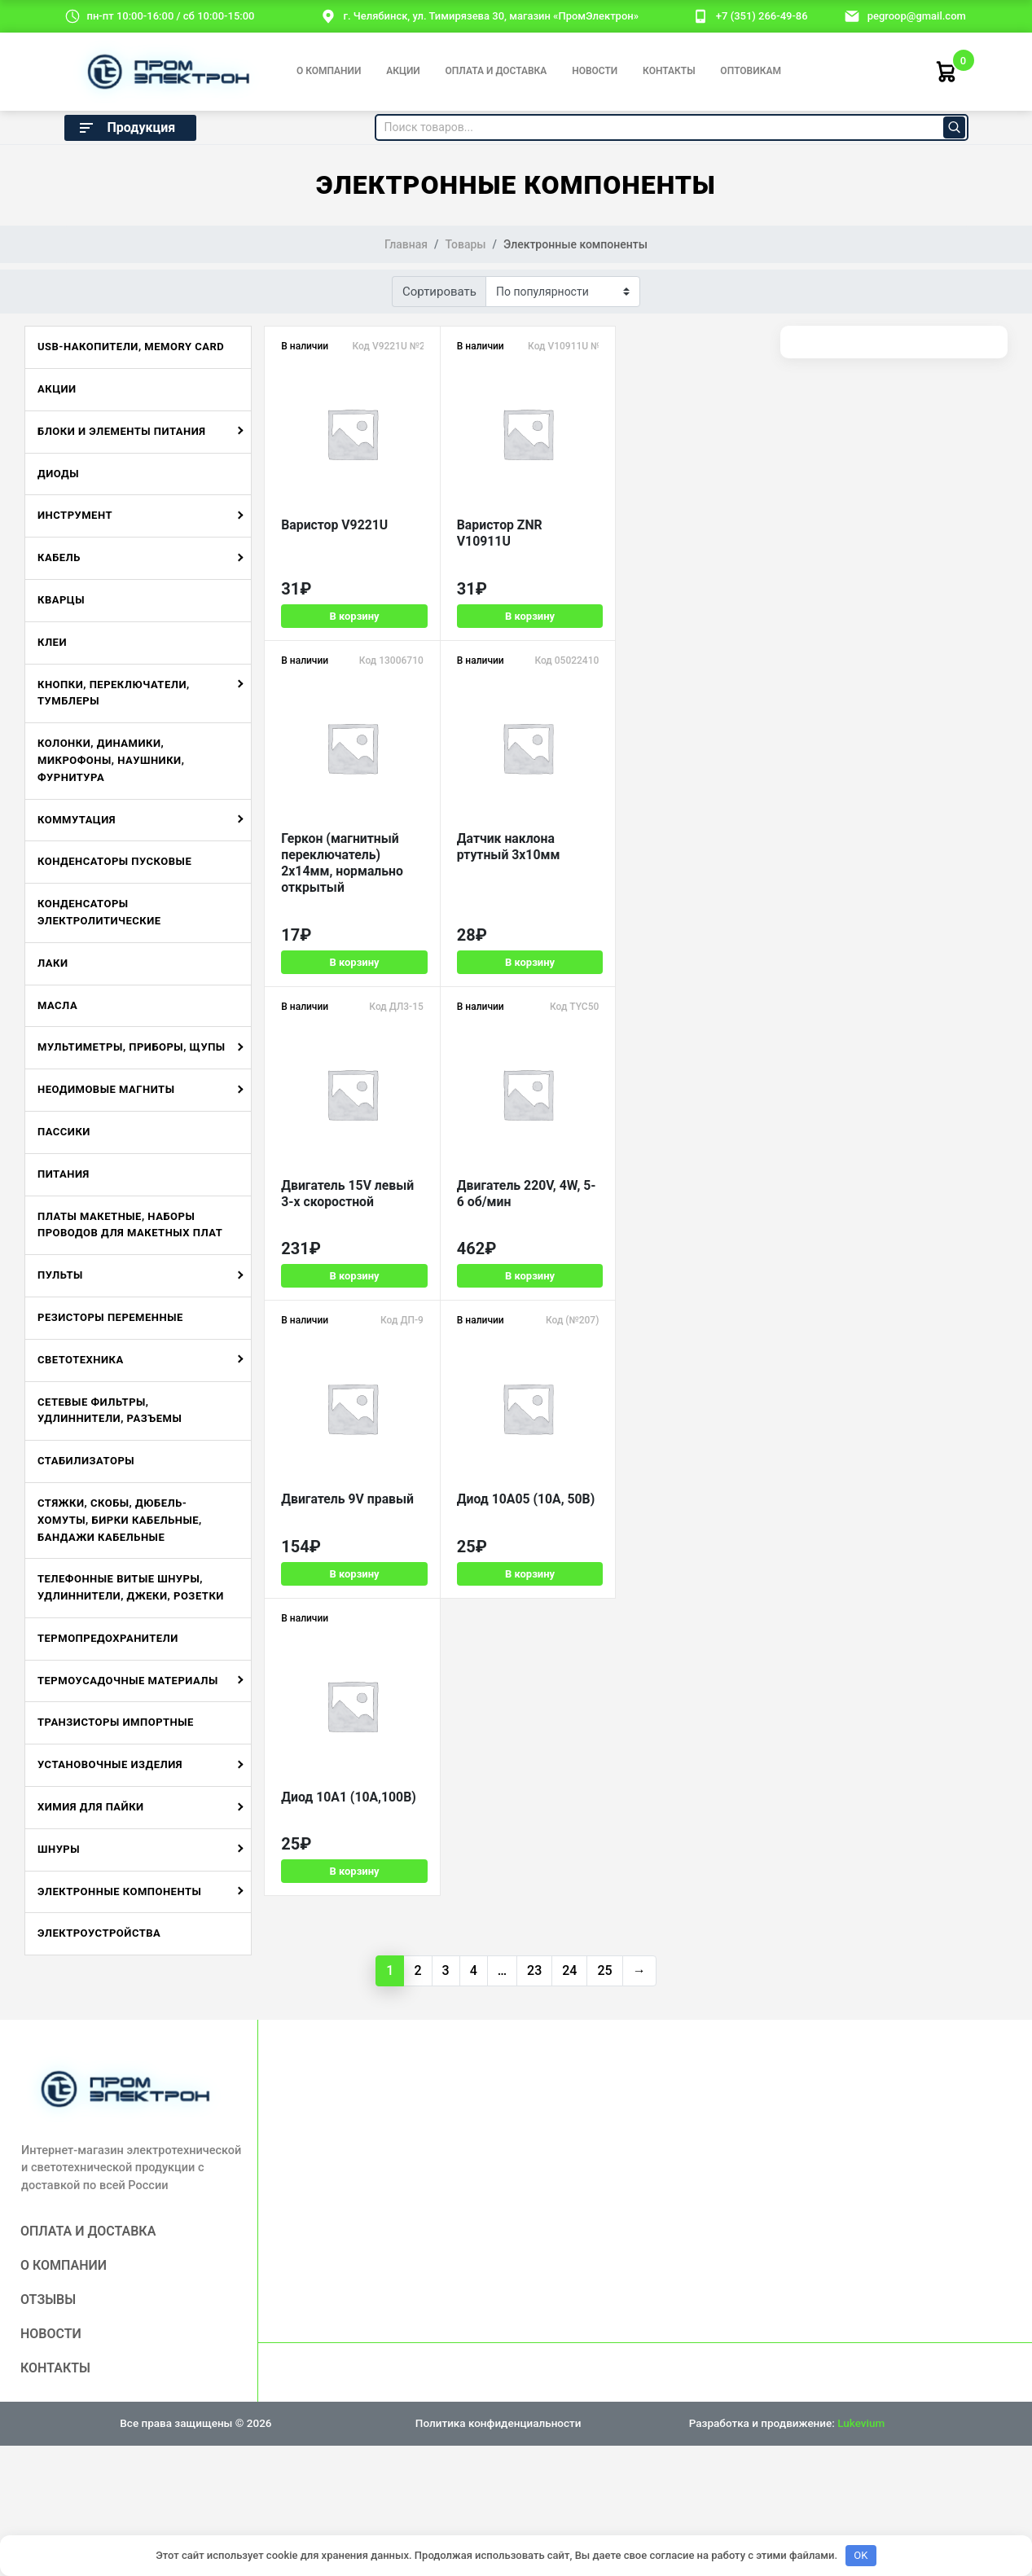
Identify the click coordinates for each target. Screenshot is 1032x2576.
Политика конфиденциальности (498, 2422)
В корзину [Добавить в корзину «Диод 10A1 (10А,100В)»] (684, 1267)
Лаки (52, 963)
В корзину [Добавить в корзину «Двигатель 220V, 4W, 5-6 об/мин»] (684, 961)
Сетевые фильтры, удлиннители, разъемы (109, 1410)
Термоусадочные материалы (127, 1680)
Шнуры (58, 1849)
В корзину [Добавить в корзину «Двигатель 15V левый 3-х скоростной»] (517, 961)
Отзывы (48, 2299)
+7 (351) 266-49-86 (762, 16)
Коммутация (76, 820)
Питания (63, 1174)
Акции (403, 71)
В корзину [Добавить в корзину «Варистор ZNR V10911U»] (517, 640)
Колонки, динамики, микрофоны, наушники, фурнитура (110, 760)
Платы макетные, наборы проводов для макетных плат (129, 1225)
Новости (594, 71)
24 (569, 1970)
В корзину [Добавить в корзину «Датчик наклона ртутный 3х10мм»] (350, 961)
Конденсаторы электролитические (99, 912)
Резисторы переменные (110, 1317)
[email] (852, 15)
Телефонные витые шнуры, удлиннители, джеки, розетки (130, 1587)
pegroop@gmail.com (916, 16)
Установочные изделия (109, 1764)
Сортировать (439, 291)
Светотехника (80, 1360)
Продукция (126, 128)
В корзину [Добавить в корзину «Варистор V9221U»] (350, 640)
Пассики (63, 1132)
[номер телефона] (700, 15)
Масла (57, 1005)
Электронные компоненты (119, 1891)
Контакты (669, 71)
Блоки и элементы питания (121, 431)
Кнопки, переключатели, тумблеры (113, 693)
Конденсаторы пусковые (114, 861)
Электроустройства (98, 1933)
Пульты (60, 1275)
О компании (328, 71)
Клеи (52, 642)
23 (534, 1970)
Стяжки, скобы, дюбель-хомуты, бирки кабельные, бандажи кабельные (119, 1520)
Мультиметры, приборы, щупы (131, 1047)
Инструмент (74, 515)
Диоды (58, 473)
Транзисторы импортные (115, 1722)
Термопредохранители (107, 1638)
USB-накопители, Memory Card (130, 346)
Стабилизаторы (85, 1461)
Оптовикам (750, 71)
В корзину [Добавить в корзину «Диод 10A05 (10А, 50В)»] (517, 1267)
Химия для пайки (90, 1807)
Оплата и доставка (496, 71)
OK (860, 2555)
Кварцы (61, 600)
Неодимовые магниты (105, 1089)
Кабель (59, 557)
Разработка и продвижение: (787, 2422)
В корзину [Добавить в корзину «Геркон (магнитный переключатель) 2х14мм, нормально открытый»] (684, 640)
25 (604, 1970)
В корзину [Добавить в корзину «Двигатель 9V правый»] (350, 1267)
